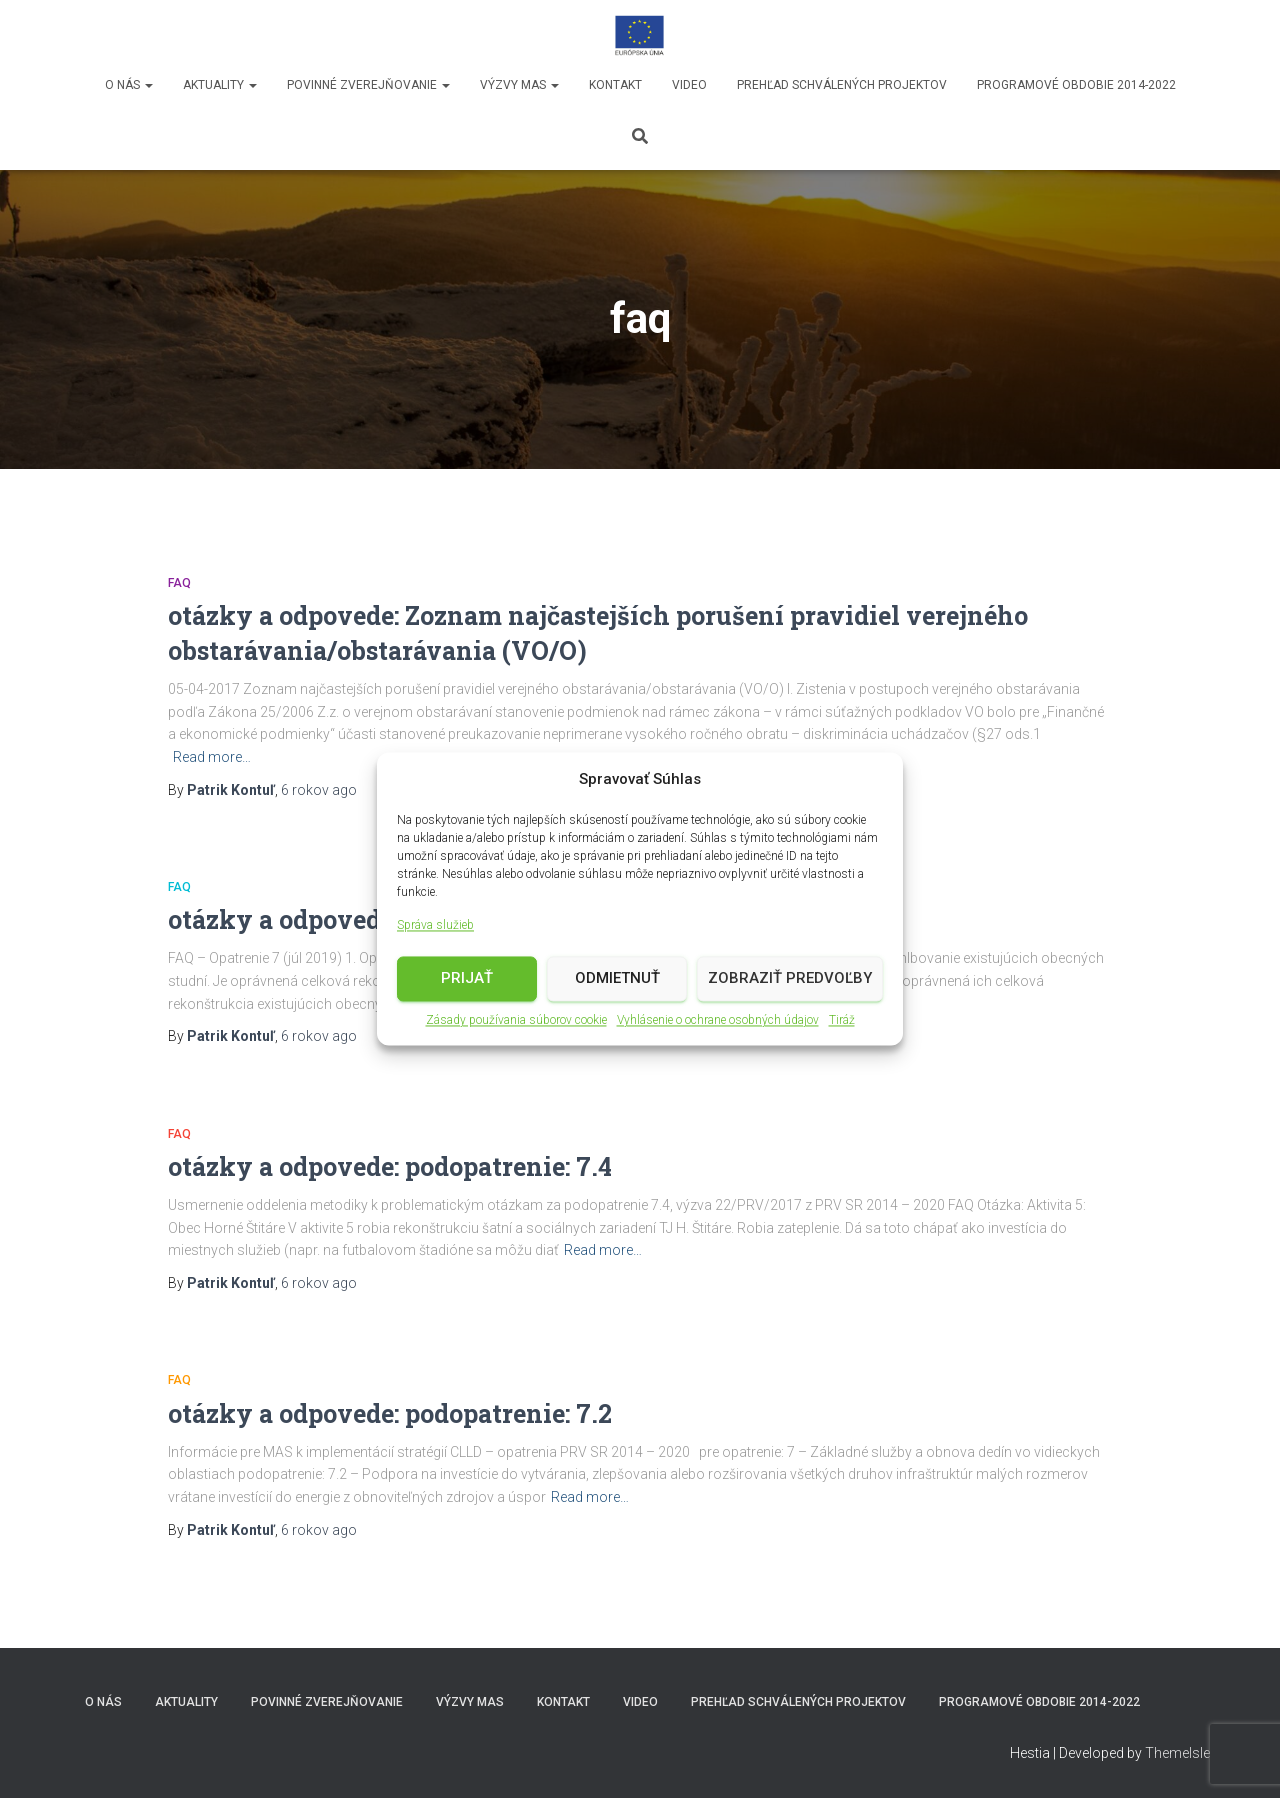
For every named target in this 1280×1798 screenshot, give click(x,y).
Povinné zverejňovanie (368, 85)
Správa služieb (435, 927)
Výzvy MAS (519, 85)
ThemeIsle (1177, 1753)
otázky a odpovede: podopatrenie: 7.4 (390, 1166)
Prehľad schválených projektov (842, 85)
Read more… (212, 757)
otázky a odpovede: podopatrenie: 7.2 (390, 1413)
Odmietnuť (617, 980)
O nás (129, 85)
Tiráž (842, 1022)
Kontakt (615, 85)
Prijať (467, 980)
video (689, 85)
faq (179, 583)
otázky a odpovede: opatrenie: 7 (357, 919)
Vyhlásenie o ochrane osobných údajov (718, 1022)
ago (319, 790)
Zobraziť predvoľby (790, 980)
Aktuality (220, 85)
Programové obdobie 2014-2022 (1076, 85)
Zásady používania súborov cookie (516, 1022)
